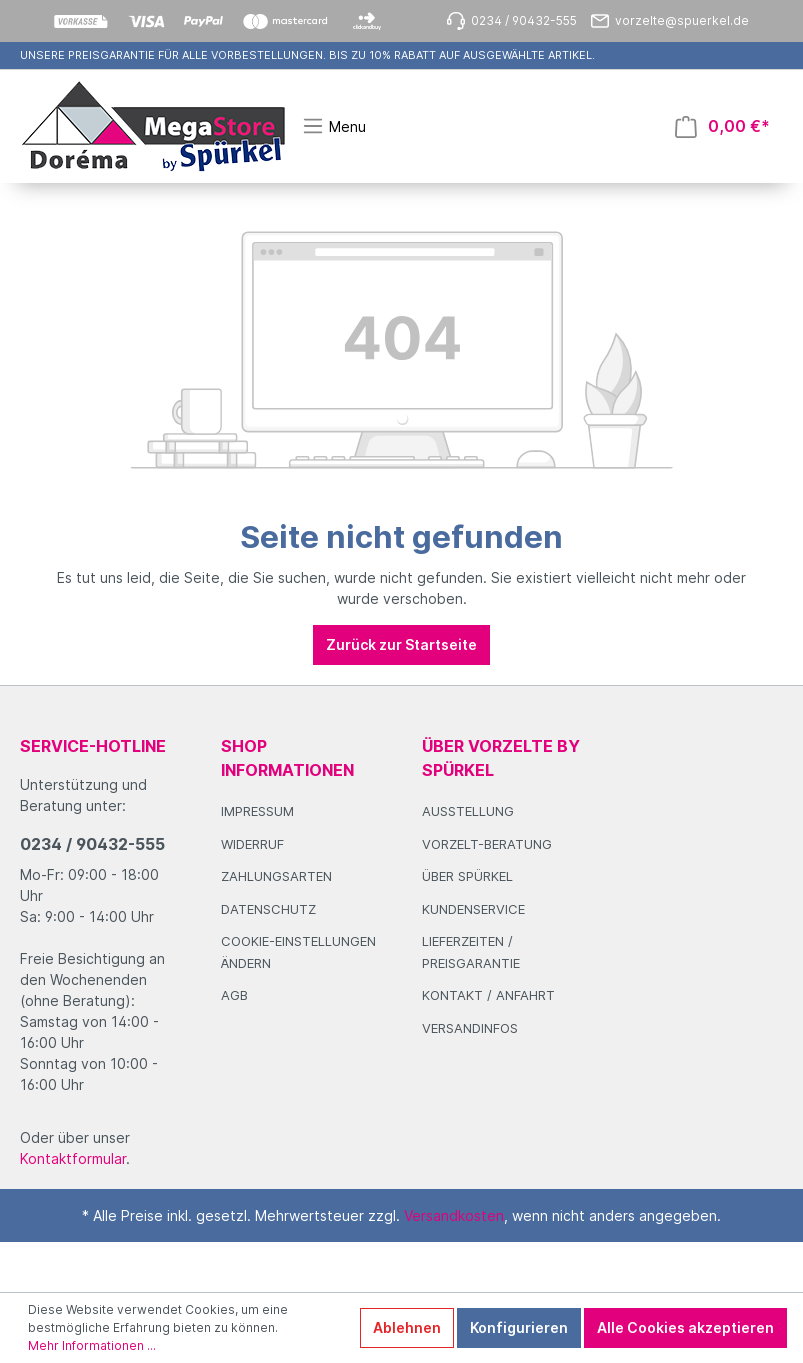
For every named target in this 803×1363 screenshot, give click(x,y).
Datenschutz (268, 909)
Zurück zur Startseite (401, 644)
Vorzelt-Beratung (487, 844)
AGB (234, 995)
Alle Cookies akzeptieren (685, 1327)
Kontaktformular (73, 1158)
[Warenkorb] (722, 126)
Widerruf (252, 844)
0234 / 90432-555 (92, 844)
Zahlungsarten (276, 876)
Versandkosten (454, 1215)
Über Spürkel (467, 876)
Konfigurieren (519, 1327)
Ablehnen (407, 1327)
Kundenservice (473, 909)
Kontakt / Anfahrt (488, 995)
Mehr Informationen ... (92, 1345)
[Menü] (334, 126)
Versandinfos (470, 1028)
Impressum (257, 811)
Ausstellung (468, 811)
